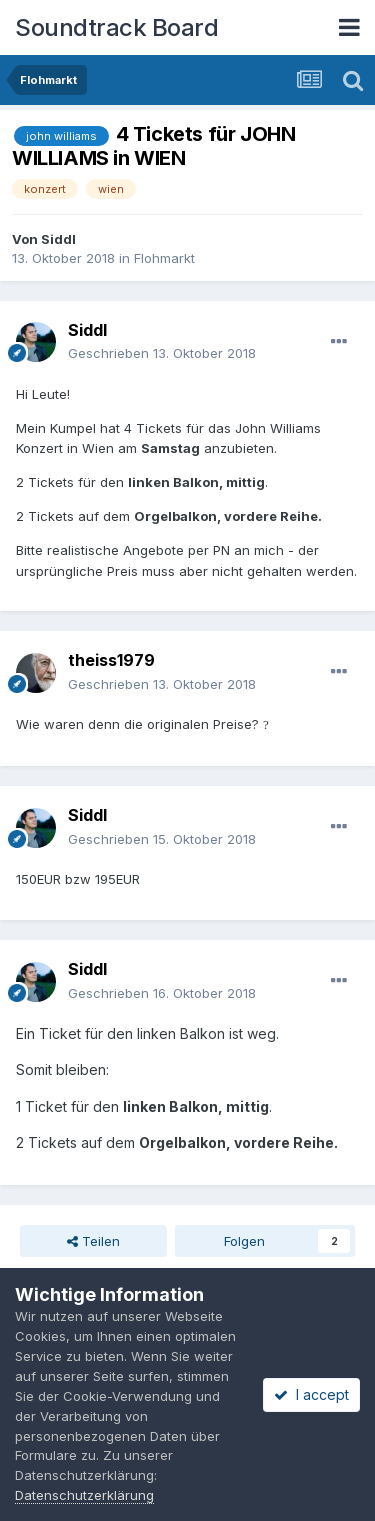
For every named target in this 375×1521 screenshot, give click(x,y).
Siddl (58, 239)
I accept (311, 1394)
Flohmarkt (164, 258)
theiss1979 (111, 660)
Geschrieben (162, 353)
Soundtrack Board (116, 27)
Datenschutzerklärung (84, 1495)
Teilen (93, 1241)
